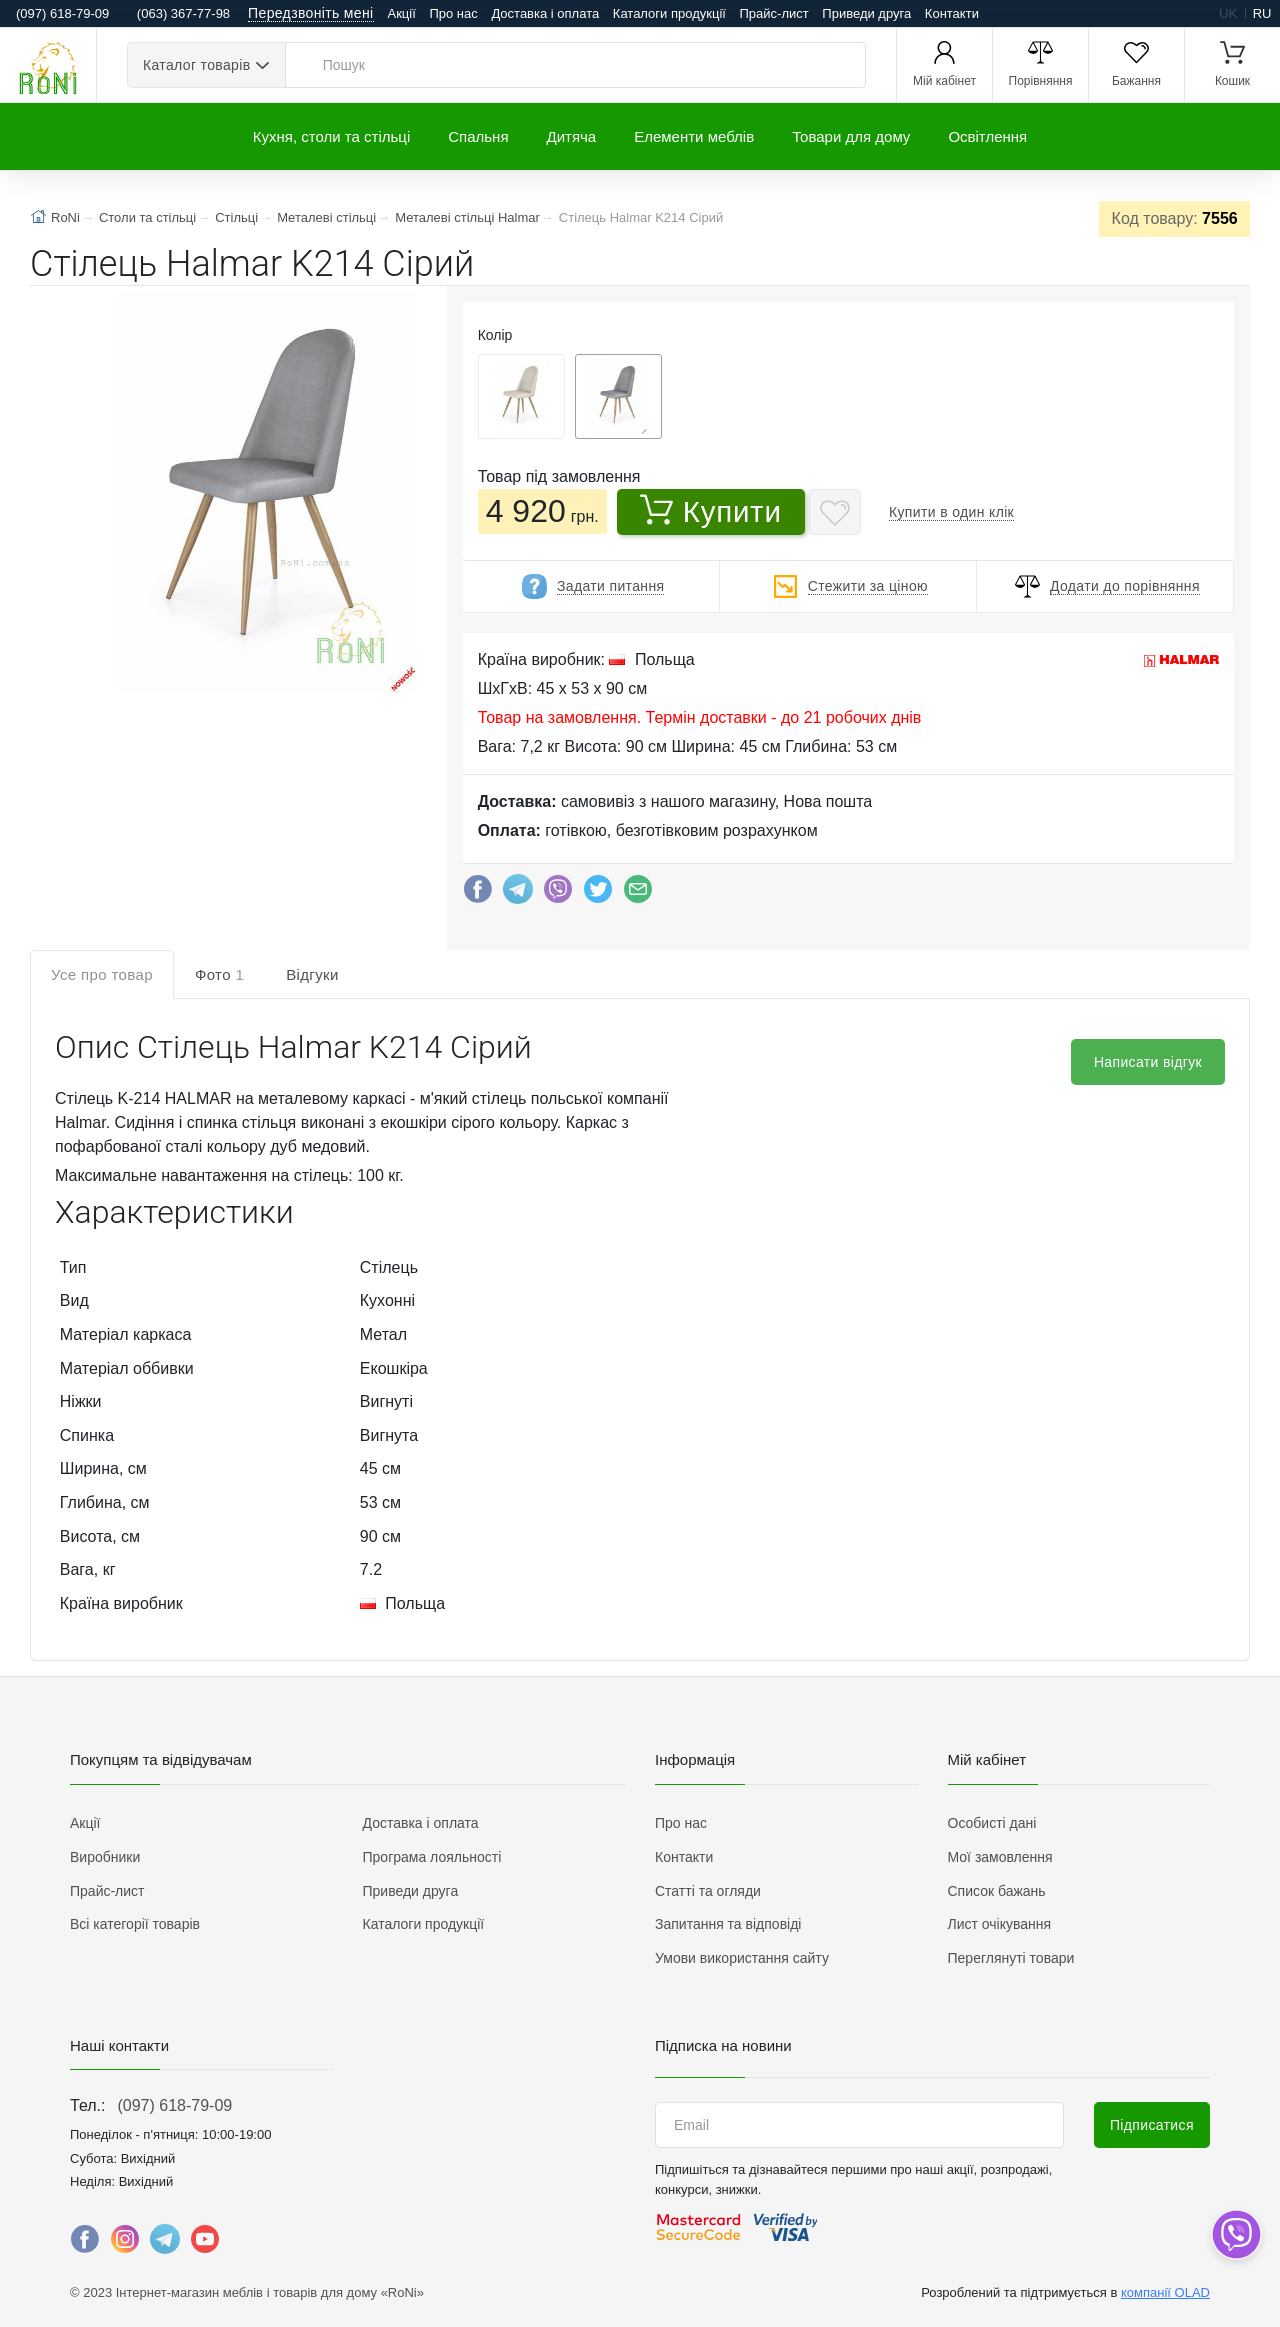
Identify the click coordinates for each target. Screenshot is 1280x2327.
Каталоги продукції (669, 13)
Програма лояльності (432, 1857)
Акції (402, 13)
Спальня (478, 136)
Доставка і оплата (545, 13)
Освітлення (987, 136)
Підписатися (1152, 2125)
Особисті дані (992, 1823)
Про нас (453, 13)
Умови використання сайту (742, 1958)
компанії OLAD (1165, 2292)
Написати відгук (1148, 1062)
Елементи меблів (694, 136)
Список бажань (997, 1891)
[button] (264, 494)
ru (1262, 13)
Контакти (952, 13)
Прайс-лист (774, 13)
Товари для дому (851, 136)
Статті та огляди (708, 1891)
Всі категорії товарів (135, 1924)
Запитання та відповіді (728, 1924)
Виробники (105, 1857)
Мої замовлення (1000, 1857)
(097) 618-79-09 (174, 2105)
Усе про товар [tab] (102, 974)
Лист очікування (1000, 1924)
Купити (711, 511)
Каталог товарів (196, 65)
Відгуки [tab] (312, 974)
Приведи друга (866, 13)
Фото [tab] (219, 974)
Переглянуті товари (1011, 1958)
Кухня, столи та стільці (331, 136)
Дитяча (572, 136)
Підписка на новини (723, 2045)
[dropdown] (1235, 2234)
